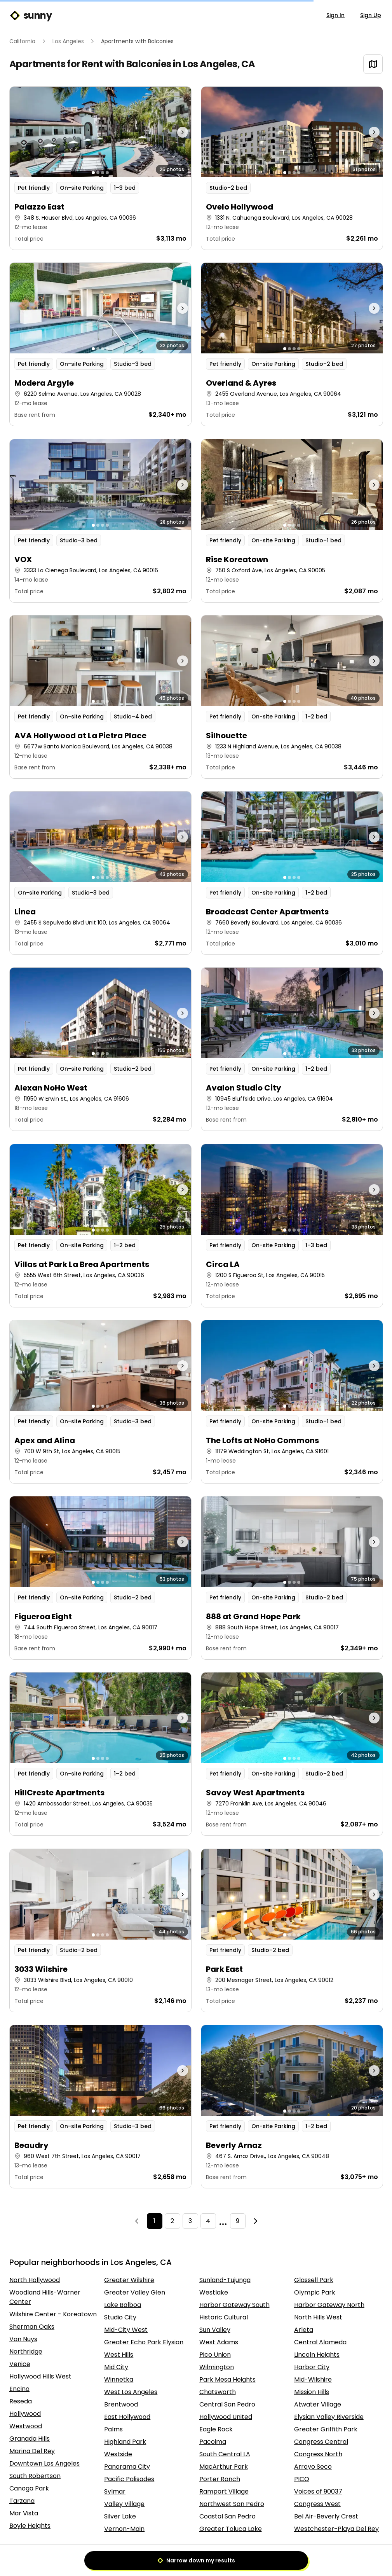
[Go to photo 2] (97, 172)
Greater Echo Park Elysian (143, 2342)
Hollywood (25, 2413)
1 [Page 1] (154, 2220)
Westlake (213, 2292)
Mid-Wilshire (313, 2379)
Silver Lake (120, 2516)
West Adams (218, 2342)
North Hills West (318, 2317)
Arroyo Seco (313, 2466)
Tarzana (22, 2500)
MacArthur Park (223, 2466)
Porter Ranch (219, 2479)
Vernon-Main (124, 2528)
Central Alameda (320, 2342)
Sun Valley (214, 2329)
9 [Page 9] (237, 2220)
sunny (30, 15)
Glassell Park (313, 2279)
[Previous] (137, 2221)
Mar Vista (23, 2513)
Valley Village (124, 2503)
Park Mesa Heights (227, 2379)
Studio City (120, 2317)
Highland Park (125, 2441)
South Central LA (224, 2454)
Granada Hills (29, 2438)
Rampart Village (224, 2491)
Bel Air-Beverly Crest (326, 2516)
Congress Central (321, 2441)
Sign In (335, 15)
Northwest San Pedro (231, 2503)
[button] (100, 168)
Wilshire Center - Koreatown (53, 2314)
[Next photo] (168, 132)
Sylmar (114, 2491)
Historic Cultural (223, 2317)
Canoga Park (29, 2488)
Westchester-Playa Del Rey (336, 2528)
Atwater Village (317, 2404)
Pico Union (215, 2354)
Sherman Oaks (31, 2326)
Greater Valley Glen (134, 2292)
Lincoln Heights (317, 2354)
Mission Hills (311, 2391)
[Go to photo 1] (93, 172)
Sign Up (370, 15)
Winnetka (118, 2379)
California (22, 41)
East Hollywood (127, 2416)
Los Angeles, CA (219, 64)
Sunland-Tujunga (225, 2279)
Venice (19, 2363)
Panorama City (127, 2466)
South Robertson (35, 2475)
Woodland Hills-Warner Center (44, 2297)
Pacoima (212, 2441)
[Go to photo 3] (102, 172)
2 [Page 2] (172, 2220)
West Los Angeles (130, 2391)
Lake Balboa (122, 2304)
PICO (301, 2479)
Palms (113, 2429)
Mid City (116, 2367)
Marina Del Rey (32, 2451)
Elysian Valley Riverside (329, 2416)
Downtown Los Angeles (44, 2463)
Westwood (25, 2426)
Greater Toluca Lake (230, 2528)
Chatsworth (217, 2391)
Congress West (317, 2503)
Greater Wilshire (129, 2279)
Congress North (318, 2454)
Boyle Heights (30, 2525)
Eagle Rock (216, 2429)
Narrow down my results (196, 2560)
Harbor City (311, 2367)
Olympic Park (314, 2292)
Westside (118, 2454)
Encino (19, 2388)
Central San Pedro (227, 2404)
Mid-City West (126, 2329)
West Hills (118, 2354)
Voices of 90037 (318, 2491)
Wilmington (216, 2367)
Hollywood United (225, 2416)
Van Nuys (23, 2339)
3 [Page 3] (190, 2220)
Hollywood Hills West (40, 2376)
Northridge (25, 2351)
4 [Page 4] (208, 2220)
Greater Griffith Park (325, 2429)
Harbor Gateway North (329, 2304)
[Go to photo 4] (107, 172)
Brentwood (121, 2404)
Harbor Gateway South (234, 2304)
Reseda (20, 2401)
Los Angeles (68, 41)
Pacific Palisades (129, 2479)
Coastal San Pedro (227, 2516)
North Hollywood (34, 2279)
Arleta (303, 2329)
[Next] (255, 2221)
